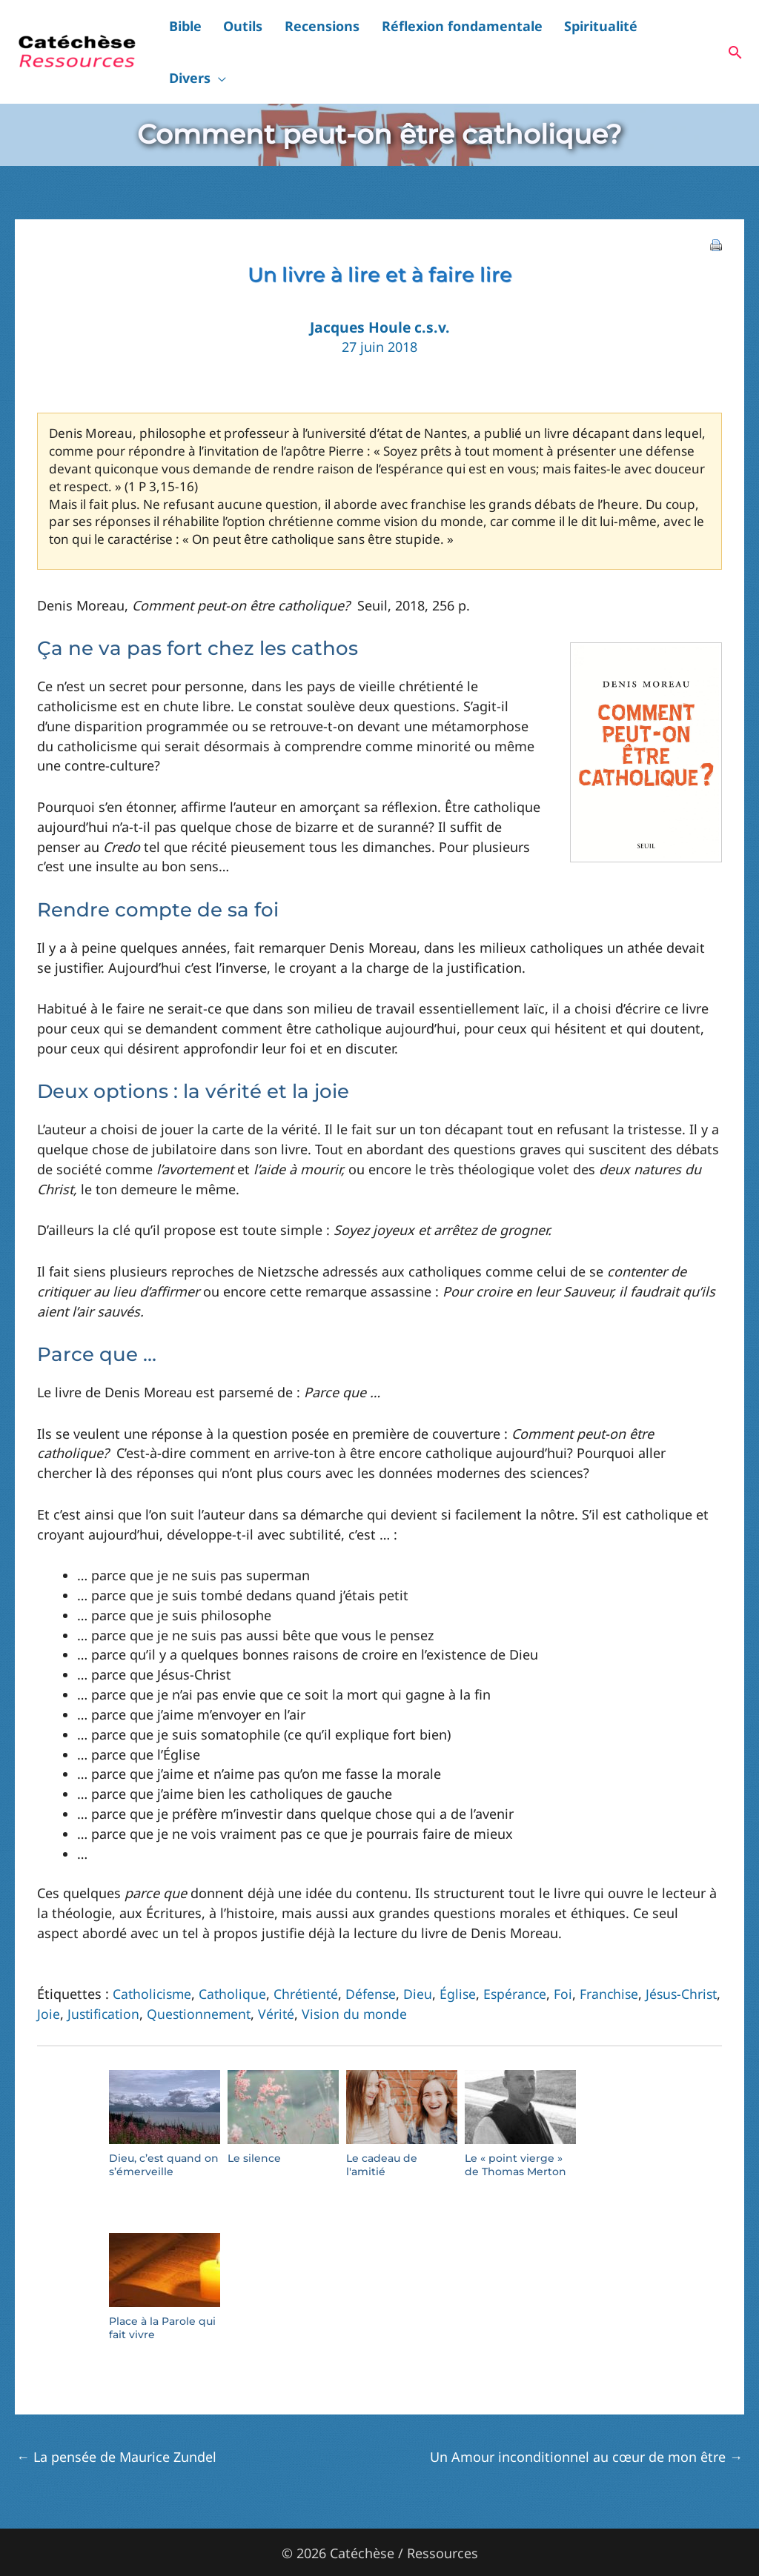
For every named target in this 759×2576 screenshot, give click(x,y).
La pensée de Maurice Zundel (116, 2415)
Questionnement (247, 1972)
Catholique (236, 1952)
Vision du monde (406, 1972)
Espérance (522, 1952)
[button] (704, 31)
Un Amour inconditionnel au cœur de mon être (586, 2415)
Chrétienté (310, 1952)
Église (464, 1952)
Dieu (423, 1952)
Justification (149, 1972)
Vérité (326, 1972)
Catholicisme (153, 1952)
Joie (93, 1972)
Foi (571, 1952)
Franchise (618, 1952)
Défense (376, 1952)
